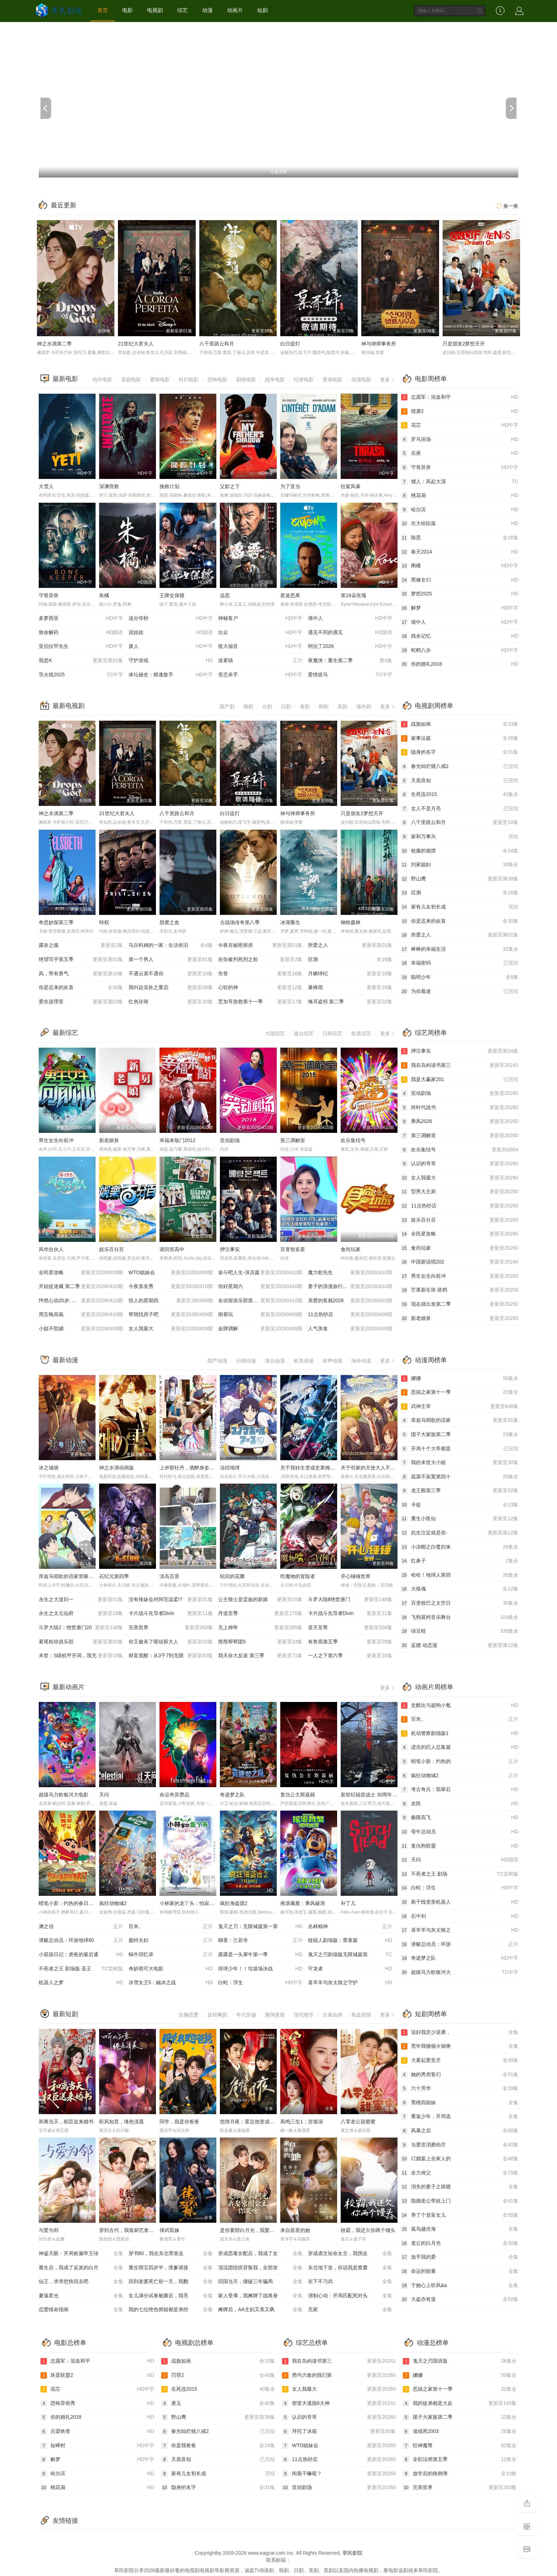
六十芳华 (459, 2088)
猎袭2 (459, 411)
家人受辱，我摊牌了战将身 (260, 2295)
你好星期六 (260, 1286)
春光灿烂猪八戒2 (459, 766)
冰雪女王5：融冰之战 (171, 1982)
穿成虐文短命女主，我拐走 (350, 2253)
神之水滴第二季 (54, 343)
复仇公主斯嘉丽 (297, 1794)
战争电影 (275, 379)
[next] (511, 108)
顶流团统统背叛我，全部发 (260, 2267)
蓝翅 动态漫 (459, 1645)
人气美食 (350, 1328)
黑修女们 (459, 580)
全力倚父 (459, 2173)
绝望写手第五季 (81, 959)
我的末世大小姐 (459, 1462)
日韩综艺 (332, 1033)
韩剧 (324, 706)
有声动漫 (332, 1361)
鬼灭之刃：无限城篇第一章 (260, 1926)
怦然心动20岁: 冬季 (81, 1300)
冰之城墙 (49, 1467)
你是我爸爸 (218, 2445)
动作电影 (102, 379)
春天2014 (459, 552)
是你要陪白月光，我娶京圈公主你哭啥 (262, 2230)
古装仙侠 (332, 2015)
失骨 (260, 973)
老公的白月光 (459, 2243)
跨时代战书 (459, 1107)
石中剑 (459, 1916)
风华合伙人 (51, 1249)
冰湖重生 (290, 922)
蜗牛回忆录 (171, 1954)
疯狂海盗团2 (234, 1903)
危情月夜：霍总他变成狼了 (250, 2121)
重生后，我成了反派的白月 (81, 2267)
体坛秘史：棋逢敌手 (171, 674)
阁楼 (459, 565)
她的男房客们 (459, 2074)
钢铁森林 (351, 922)
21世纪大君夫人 (135, 343)
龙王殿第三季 (459, 1490)
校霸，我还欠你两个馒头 (368, 2230)
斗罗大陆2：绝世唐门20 (81, 1627)
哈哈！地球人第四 (459, 1575)
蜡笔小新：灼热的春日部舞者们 (73, 1903)
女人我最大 (171, 1328)
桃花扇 (459, 495)
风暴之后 (459, 2130)
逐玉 (218, 2403)
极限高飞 (459, 1817)
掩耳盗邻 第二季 (350, 1001)
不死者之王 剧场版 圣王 (81, 1968)
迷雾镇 (260, 660)
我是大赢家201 (459, 1079)
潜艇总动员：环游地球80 (81, 1940)
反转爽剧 (217, 2015)
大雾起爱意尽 (459, 2060)
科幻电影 (189, 379)
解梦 (459, 608)
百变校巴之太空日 (459, 1603)
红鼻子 (459, 1561)
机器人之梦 (81, 1982)
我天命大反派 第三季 (260, 1655)
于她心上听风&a (459, 2285)
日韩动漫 (246, 1361)
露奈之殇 (81, 945)
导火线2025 (81, 674)
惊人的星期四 (171, 1300)
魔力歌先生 (350, 1272)
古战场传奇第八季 (240, 922)
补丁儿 (348, 1903)
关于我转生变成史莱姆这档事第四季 (320, 1467)
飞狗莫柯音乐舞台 (459, 1617)
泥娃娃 (171, 632)
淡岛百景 (169, 1576)
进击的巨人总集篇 (459, 1747)
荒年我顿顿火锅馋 (459, 2046)
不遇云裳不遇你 (171, 973)
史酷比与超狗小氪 (459, 1705)
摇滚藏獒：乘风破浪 (302, 1903)
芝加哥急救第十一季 (260, 1001)
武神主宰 (459, 1406)
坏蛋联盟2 (97, 2375)
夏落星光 (81, 2295)
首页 (102, 10)
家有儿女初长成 (459, 907)
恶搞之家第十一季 (459, 1392)
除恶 (459, 537)
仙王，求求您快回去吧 (81, 2281)
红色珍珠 (171, 1001)
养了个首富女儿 (459, 2215)
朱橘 (104, 595)
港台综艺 (304, 1033)
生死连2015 (459, 794)
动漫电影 (361, 379)
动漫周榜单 (431, 1360)
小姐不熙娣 (81, 1328)
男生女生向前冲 (56, 1140)
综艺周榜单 (431, 1032)
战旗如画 (459, 724)
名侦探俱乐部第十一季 (260, 1300)
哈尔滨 (459, 509)
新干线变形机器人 (459, 1902)
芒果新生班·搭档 (459, 1290)
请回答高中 (171, 1249)
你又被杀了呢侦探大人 (171, 1642)
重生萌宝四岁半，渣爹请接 (171, 2267)
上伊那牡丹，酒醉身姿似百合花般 (196, 1467)
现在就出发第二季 (459, 1304)
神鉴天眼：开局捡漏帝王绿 (81, 2253)
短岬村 (97, 2445)
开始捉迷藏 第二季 (81, 1286)
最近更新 (63, 205)
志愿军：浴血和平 (459, 397)
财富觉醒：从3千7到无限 (171, 1655)
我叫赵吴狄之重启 (171, 987)
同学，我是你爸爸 (179, 2121)
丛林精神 (350, 1926)
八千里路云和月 (216, 343)
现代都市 (304, 2015)
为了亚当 (290, 486)
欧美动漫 (304, 1361)
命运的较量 (459, 2271)
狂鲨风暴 (351, 486)
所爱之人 (350, 945)
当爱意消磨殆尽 (459, 2145)
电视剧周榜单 (434, 705)
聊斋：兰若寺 (260, 1940)
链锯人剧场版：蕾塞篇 (350, 1940)
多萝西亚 (81, 618)
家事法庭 (459, 738)
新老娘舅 (109, 1140)
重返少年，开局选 (459, 2116)
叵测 (350, 959)
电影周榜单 (431, 378)
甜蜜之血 (169, 922)
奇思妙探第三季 (56, 922)
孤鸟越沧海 (459, 2229)
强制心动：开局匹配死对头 (350, 2295)
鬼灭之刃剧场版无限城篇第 (350, 1954)
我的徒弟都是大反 (460, 2403)
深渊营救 (109, 486)
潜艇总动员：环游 (459, 1944)
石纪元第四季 (114, 1576)
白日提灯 (290, 343)
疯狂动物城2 (113, 1903)
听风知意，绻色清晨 (121, 2121)
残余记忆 (459, 636)
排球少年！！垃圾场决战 (260, 1968)
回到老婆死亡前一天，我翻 (171, 2281)
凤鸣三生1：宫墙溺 (301, 2121)
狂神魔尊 (460, 2445)
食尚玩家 (351, 1249)
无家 (350, 2309)
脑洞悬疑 (275, 2015)
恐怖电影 (217, 379)
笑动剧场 (230, 1140)
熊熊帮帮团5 (260, 1642)
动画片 (235, 10)
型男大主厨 (459, 1191)
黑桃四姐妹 (459, 2102)
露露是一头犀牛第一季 (260, 1954)
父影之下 (230, 486)
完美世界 (171, 1627)
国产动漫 (217, 1361)
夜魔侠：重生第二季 (350, 660)
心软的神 (260, 987)
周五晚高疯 (81, 1314)
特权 (104, 922)
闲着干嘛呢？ (339, 2473)
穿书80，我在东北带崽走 (171, 2253)
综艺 (182, 10)
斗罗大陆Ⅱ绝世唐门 (350, 1599)
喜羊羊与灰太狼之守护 (350, 1982)
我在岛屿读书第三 (459, 1065)
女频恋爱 (189, 2015)
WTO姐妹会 (171, 1272)
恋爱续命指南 (81, 2309)
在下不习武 (350, 2281)
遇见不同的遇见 (350, 632)
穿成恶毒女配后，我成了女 (260, 2253)
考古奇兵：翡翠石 (459, 1789)
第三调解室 (292, 1140)
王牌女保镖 (171, 595)
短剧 (262, 10)
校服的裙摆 (459, 851)
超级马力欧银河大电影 (63, 1794)
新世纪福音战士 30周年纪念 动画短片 (382, 1794)
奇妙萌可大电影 (171, 1968)
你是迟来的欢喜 (81, 987)
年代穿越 (246, 2015)
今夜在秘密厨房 (260, 945)
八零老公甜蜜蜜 (358, 2121)
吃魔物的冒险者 (297, 1576)
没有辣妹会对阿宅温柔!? (171, 1599)
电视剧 (155, 10)
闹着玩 (260, 1314)
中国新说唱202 (459, 1262)
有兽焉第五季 (350, 1642)
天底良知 (459, 780)
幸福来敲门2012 (177, 1140)
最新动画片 (69, 1687)
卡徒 (459, 1504)
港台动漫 (275, 1361)
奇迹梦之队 (232, 1794)
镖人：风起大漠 (459, 481)
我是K (81, 660)
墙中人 (350, 618)
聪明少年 (459, 977)
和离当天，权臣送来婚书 (66, 2121)
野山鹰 (459, 879)
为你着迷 (459, 991)
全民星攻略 (81, 1272)
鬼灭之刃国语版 (460, 2361)
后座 (459, 453)
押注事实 (230, 1249)
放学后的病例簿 (460, 2473)
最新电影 (65, 378)
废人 (171, 646)
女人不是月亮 (459, 808)
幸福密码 (459, 963)
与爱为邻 (49, 2230)
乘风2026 (459, 1121)
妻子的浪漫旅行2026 (350, 1286)
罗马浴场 (459, 439)
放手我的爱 (459, 2257)
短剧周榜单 (431, 2014)
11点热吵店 (350, 1314)
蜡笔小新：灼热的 (459, 1761)
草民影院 (352, 2553)
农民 (459, 1803)
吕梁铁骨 (97, 2431)
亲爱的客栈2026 (350, 1300)
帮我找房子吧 (171, 1314)
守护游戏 (171, 660)
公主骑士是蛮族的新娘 (260, 1599)
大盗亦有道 (459, 2299)
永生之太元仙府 (81, 1613)
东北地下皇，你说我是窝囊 (350, 2267)
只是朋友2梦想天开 (464, 343)
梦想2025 (459, 593)
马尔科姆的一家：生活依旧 (171, 945)
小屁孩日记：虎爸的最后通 (81, 1954)
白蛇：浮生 (260, 1982)
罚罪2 (218, 2375)
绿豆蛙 (459, 1631)
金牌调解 (260, 1328)
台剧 (267, 706)
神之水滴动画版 (116, 1467)
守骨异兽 (49, 595)
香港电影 (332, 379)
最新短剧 (65, 2014)
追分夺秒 (171, 618)
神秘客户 (260, 618)
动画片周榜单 (434, 1687)
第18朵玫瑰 (353, 595)
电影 (127, 10)
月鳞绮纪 (350, 973)
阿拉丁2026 (350, 646)
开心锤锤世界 (356, 1576)
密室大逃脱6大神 (339, 2403)
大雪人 (46, 486)
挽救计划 (169, 486)
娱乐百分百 (111, 1249)
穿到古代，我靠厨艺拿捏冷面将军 (136, 2230)
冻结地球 (230, 1467)
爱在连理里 (81, 1001)
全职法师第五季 (460, 2459)
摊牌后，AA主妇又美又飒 (260, 2309)
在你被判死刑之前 (260, 959)
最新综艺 (65, 1032)
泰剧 (305, 706)
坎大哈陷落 (459, 523)
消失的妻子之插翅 (459, 2186)
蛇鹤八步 (459, 650)
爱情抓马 (350, 674)
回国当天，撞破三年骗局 (260, 2281)
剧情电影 (246, 379)
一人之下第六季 (350, 1655)
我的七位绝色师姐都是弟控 (171, 2309)
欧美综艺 (361, 1033)
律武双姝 (169, 2230)
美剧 (342, 706)
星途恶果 (290, 595)
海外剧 (363, 706)
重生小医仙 (459, 1518)
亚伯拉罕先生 (81, 646)
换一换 (506, 206)
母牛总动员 (459, 1831)
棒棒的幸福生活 (459, 949)
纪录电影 (304, 379)
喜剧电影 (131, 379)
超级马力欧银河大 (459, 1972)
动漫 (207, 10)
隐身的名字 (459, 752)
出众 (260, 632)
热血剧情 (361, 2015)
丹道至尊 (260, 1613)
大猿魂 (459, 1589)
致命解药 (81, 632)
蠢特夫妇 (171, 1940)
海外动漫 (361, 1361)
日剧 (286, 706)
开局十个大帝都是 (459, 1448)
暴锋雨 (350, 987)
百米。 (171, 1926)
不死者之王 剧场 (459, 1874)
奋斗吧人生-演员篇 (260, 1272)
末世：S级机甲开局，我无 (81, 1655)
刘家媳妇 (459, 864)
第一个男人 (171, 959)
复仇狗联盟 (459, 1846)
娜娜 (459, 1378)
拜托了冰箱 (339, 2431)
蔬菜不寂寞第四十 (459, 1476)
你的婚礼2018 (459, 664)
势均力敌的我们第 (339, 2375)
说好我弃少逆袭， (459, 2032)
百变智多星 (292, 1249)
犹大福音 (260, 646)
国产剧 (227, 706)
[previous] (45, 108)
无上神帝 (260, 1627)
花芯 (459, 425)
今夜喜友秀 (171, 1286)
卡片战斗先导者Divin (171, 1613)
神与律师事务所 (378, 343)
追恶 (225, 595)
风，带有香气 (81, 973)
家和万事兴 (459, 836)
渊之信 (81, 1926)
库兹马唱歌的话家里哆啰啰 (68, 1576)
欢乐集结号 (353, 1140)
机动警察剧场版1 (459, 1733)
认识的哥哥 (459, 1163)
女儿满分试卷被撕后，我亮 (171, 2295)
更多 (388, 379)
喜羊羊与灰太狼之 (459, 1930)
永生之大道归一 (81, 1599)
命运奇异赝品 (174, 1794)
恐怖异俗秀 (97, 2403)
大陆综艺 (275, 1033)
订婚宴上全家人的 (459, 2158)
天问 (104, 1794)
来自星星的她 (295, 2230)
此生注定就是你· (459, 1533)
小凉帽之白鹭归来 (459, 1547)
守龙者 (350, 1968)
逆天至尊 (350, 1627)
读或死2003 (460, 2431)
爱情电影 (160, 379)
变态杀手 (260, 674)
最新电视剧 (69, 705)
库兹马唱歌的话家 (459, 1420)
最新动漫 (65, 1360)
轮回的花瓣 (232, 1576)
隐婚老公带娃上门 (459, 2201)
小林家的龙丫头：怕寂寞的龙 (191, 1903)
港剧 (248, 706)
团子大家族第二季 (459, 1434)
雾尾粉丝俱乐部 (81, 1642)
